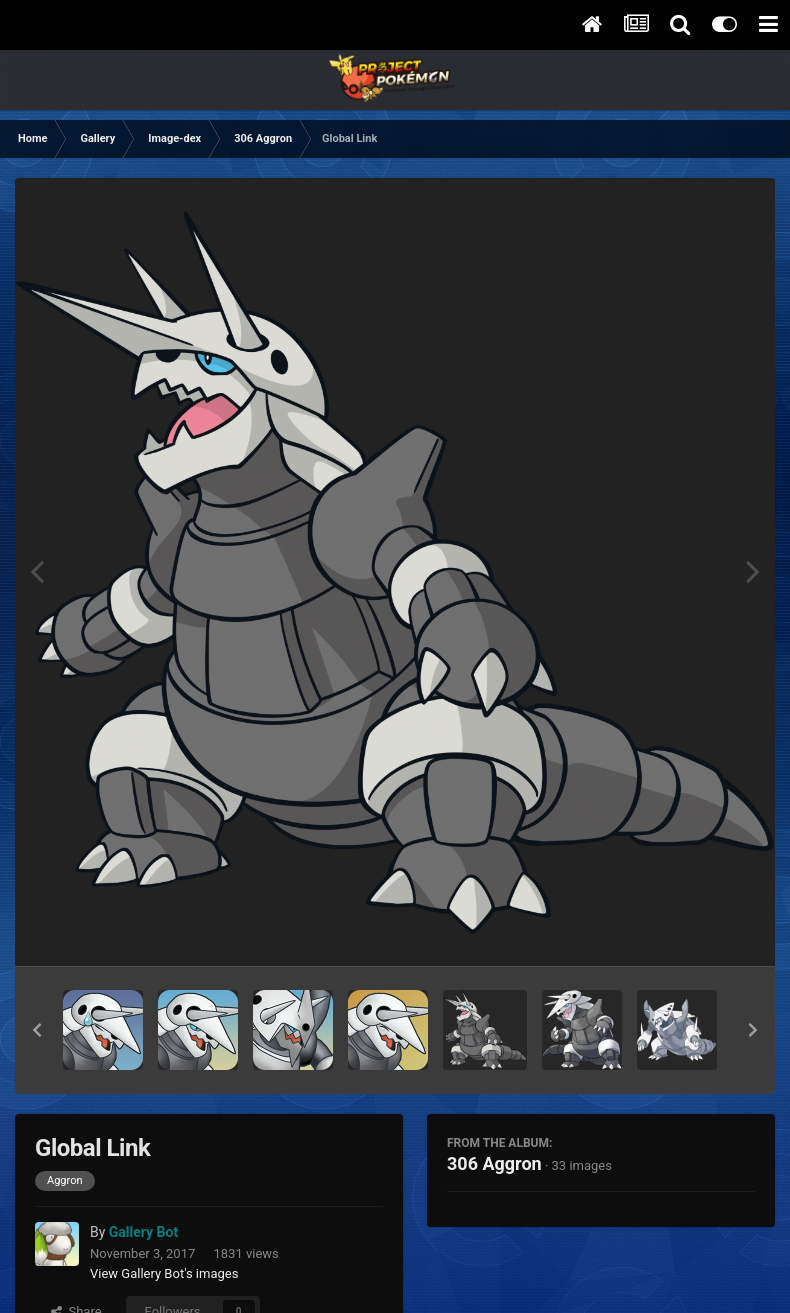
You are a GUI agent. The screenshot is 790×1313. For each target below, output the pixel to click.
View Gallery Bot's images (164, 1273)
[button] (37, 1030)
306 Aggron (494, 1163)
